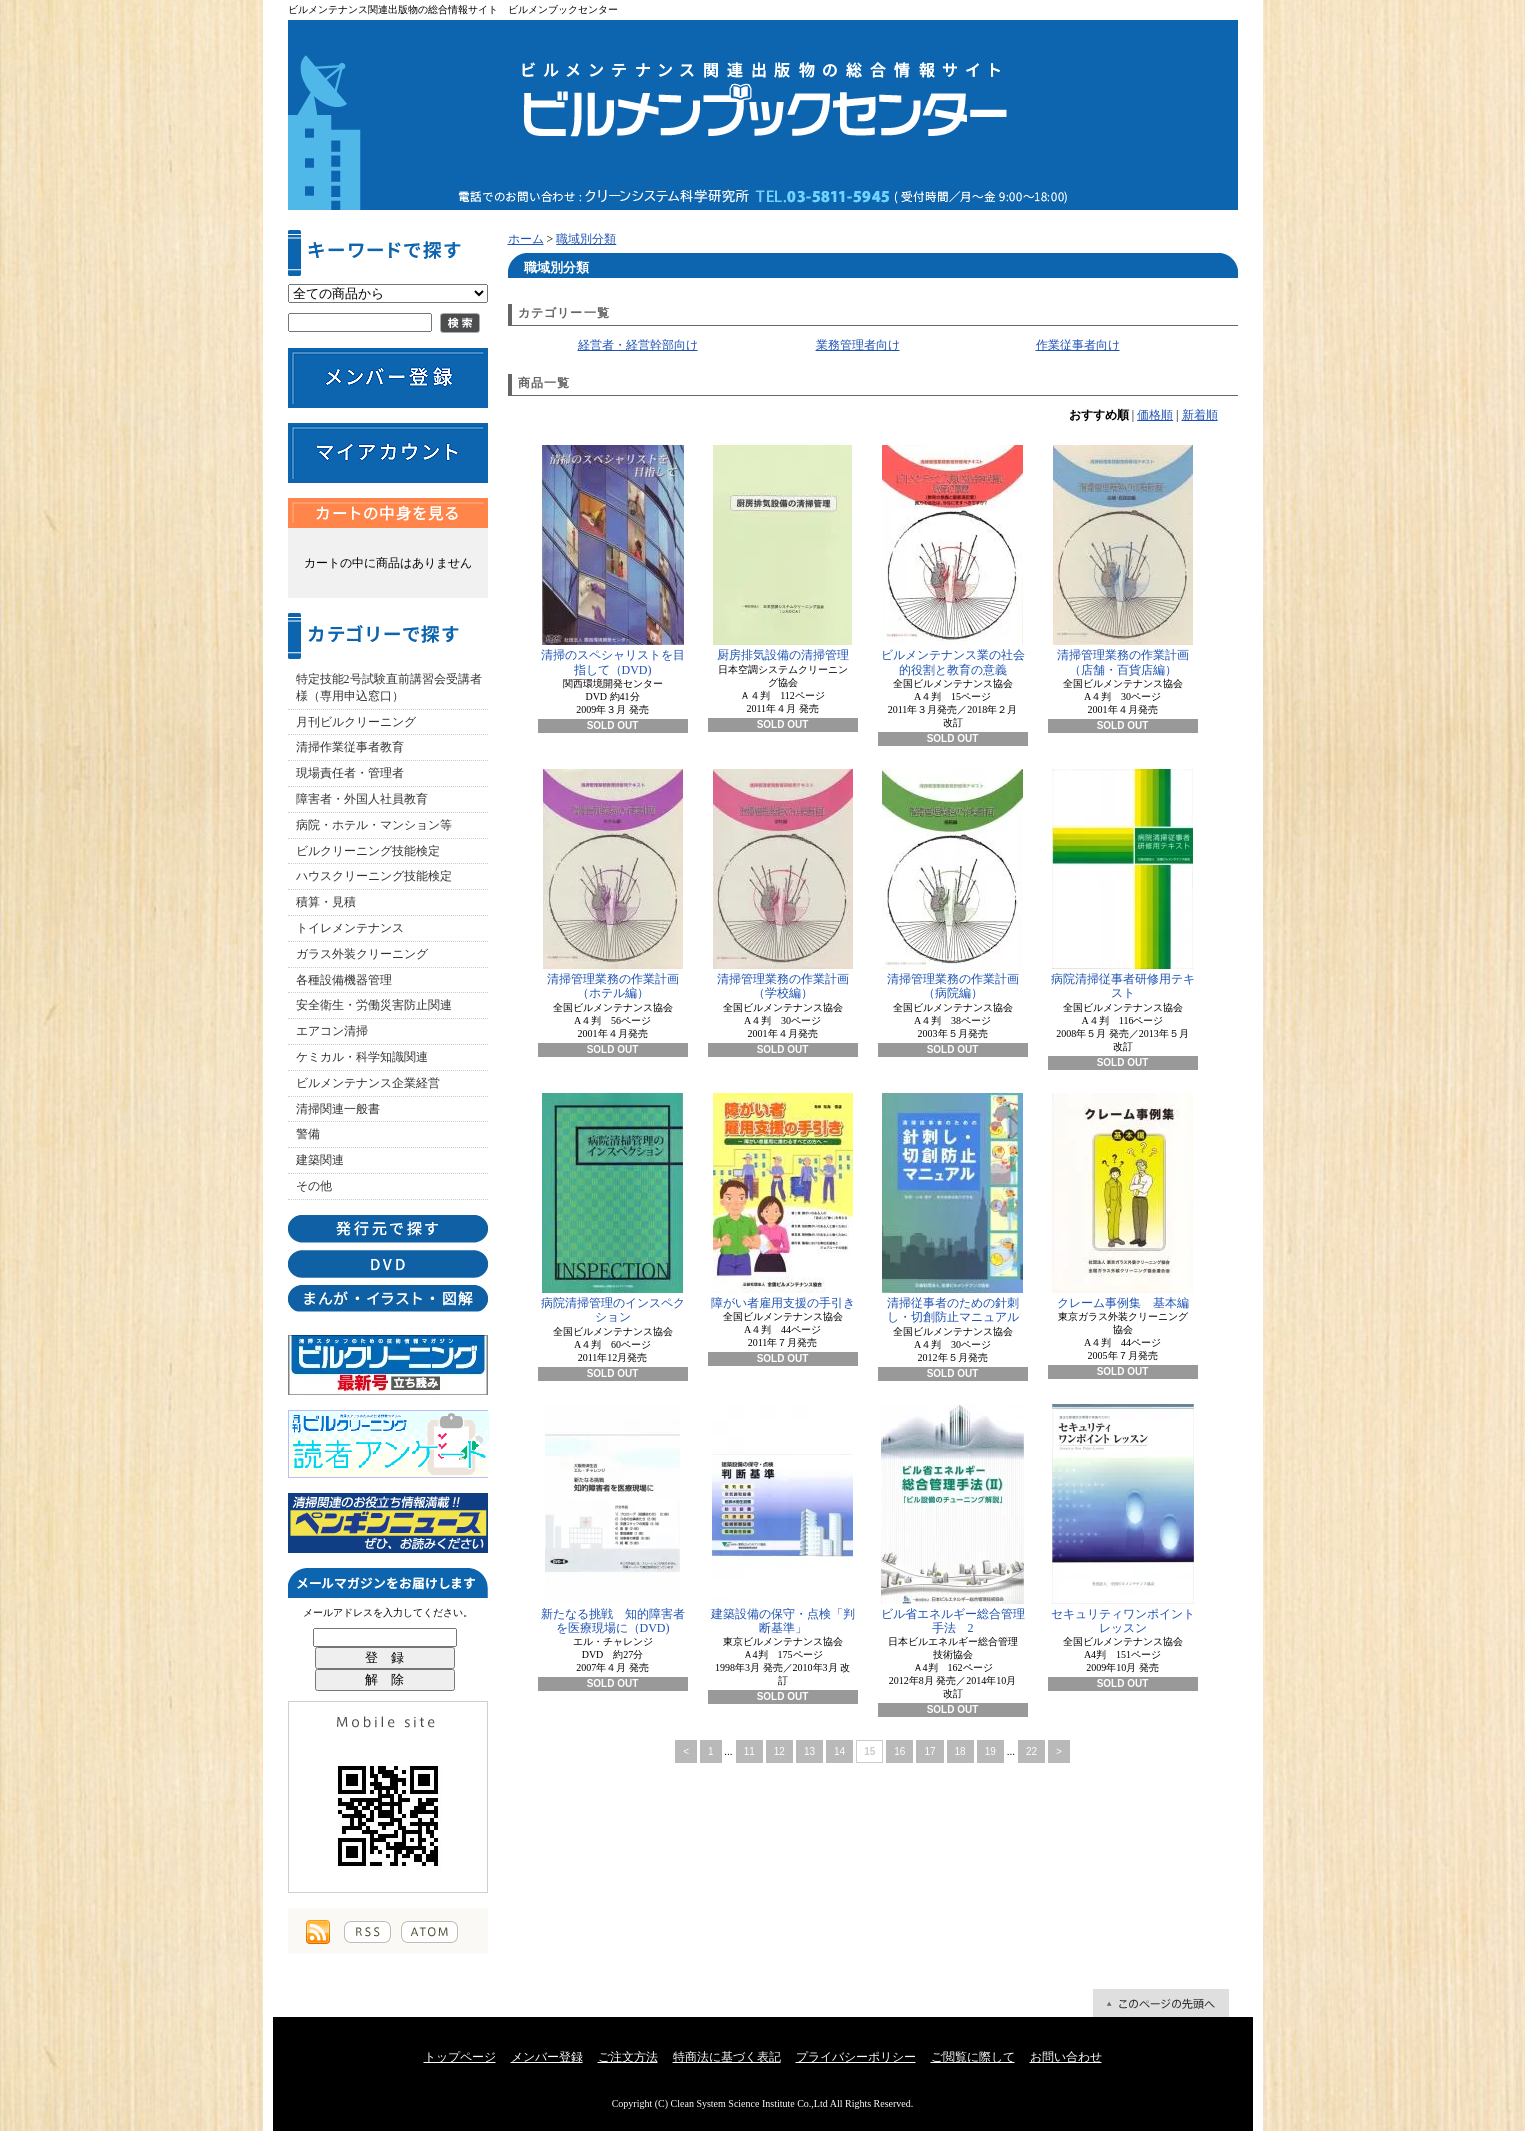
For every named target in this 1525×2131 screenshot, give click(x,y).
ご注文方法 (628, 2057)
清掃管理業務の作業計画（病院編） (952, 884)
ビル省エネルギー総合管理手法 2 (953, 1519)
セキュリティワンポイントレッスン (1123, 1519)
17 (929, 1751)
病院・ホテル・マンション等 (374, 825)
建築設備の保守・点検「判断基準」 (783, 1519)
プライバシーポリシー (856, 2057)
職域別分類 (586, 239)
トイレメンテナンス (350, 928)
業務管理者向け (858, 345)
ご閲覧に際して (973, 2057)
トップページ (460, 2057)
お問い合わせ (1066, 2057)
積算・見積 (326, 902)
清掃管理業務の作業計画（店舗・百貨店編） (1123, 560)
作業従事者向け (1078, 345)
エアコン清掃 (332, 1031)
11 (749, 1751)
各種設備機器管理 (344, 980)
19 (990, 1751)
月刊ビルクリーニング (356, 722)
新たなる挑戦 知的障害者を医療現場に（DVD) (613, 1519)
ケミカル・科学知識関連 (362, 1057)
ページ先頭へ (1161, 2003)
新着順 (1200, 415)
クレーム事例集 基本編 (1122, 1201)
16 (899, 1751)
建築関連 (320, 1160)
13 (809, 1751)
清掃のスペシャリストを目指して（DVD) (613, 560)
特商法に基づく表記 (727, 2057)
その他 (314, 1186)
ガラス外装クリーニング (362, 954)
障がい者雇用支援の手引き (783, 1201)
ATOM (429, 1932)
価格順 (1155, 415)
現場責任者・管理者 (350, 773)
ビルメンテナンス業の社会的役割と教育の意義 (953, 560)
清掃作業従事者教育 (350, 747)
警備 (308, 1134)
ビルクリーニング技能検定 (368, 851)
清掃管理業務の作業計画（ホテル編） (613, 884)
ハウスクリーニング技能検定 (374, 876)
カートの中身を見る (388, 513)
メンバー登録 (547, 2057)
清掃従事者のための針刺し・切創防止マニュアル (952, 1208)
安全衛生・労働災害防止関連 (374, 1005)
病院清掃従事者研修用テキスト (1123, 884)
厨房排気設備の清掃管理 (782, 553)
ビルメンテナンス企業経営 (368, 1083)
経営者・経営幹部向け (638, 345)
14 (839, 1751)
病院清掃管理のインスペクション (613, 1208)
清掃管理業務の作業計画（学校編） (783, 884)
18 (960, 1751)
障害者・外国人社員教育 (362, 799)
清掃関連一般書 (338, 1109)
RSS (367, 1932)
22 (1031, 1751)
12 (779, 1751)
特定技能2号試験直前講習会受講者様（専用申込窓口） (389, 687)
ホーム (526, 239)
